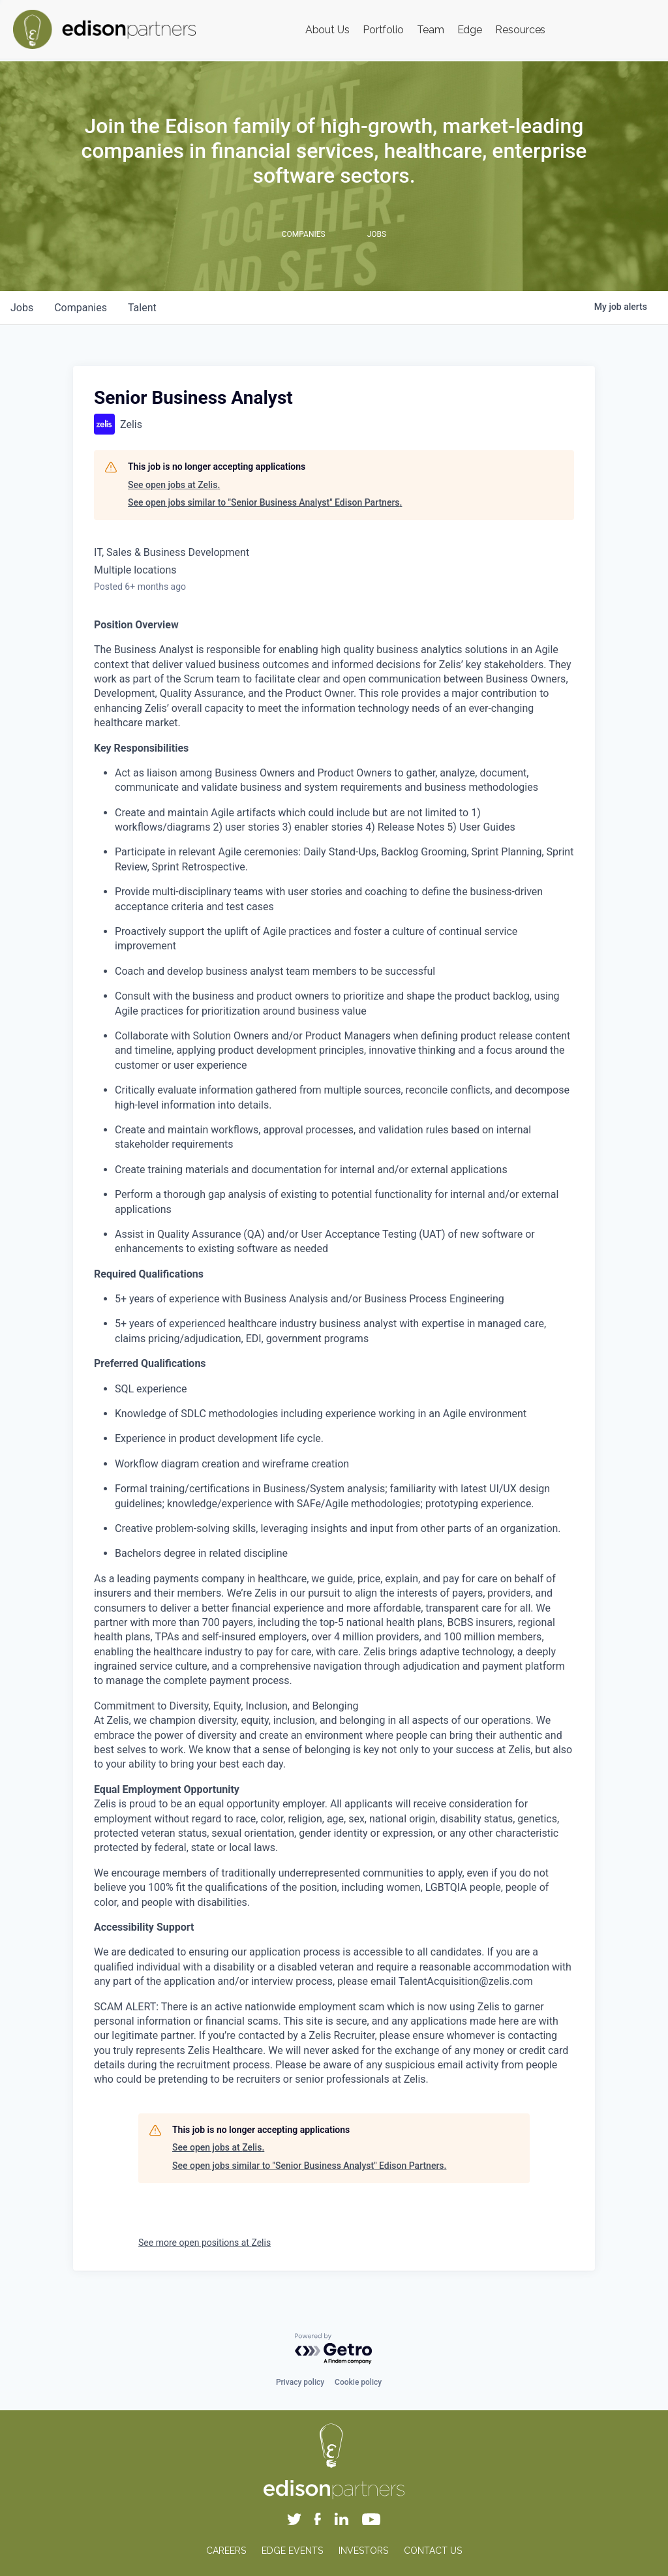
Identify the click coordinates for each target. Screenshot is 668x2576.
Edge (470, 29)
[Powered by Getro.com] (334, 2349)
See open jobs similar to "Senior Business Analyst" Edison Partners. (265, 502)
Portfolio (383, 29)
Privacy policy (300, 2382)
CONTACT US (433, 2550)
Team (430, 29)
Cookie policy (358, 2382)
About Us (327, 29)
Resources (520, 29)
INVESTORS (363, 2550)
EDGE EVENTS (292, 2550)
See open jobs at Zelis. (174, 485)
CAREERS (226, 2550)
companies (80, 307)
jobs (21, 307)
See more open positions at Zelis (204, 2242)
